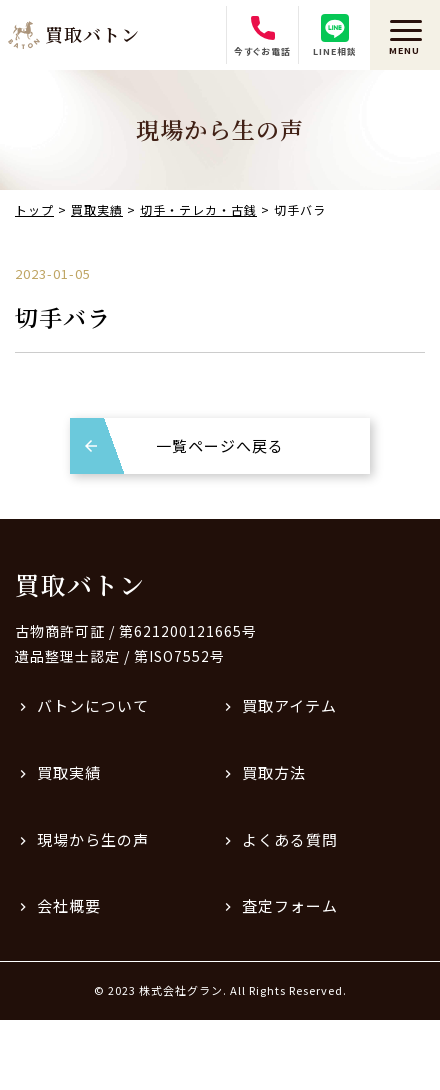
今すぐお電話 (262, 36)
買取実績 (69, 772)
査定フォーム (290, 905)
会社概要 (69, 905)
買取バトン (80, 584)
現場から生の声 (93, 839)
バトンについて (93, 705)
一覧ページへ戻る (220, 445)
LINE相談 (335, 36)
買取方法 (274, 772)
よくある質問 (290, 839)
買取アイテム (289, 705)
